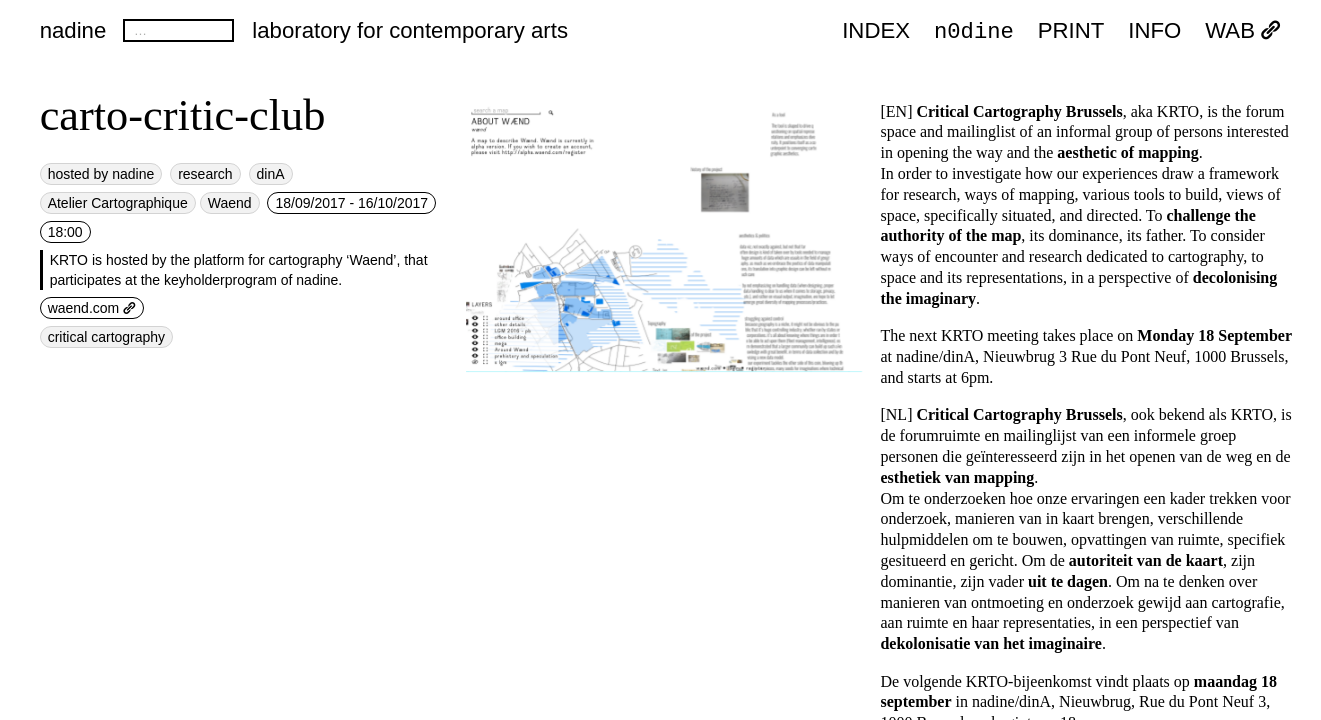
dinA (271, 174)
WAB (1243, 31)
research (205, 174)
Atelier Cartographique (118, 203)
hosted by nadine (101, 174)
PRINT (1071, 31)
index (876, 31)
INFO (1154, 31)
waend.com (92, 308)
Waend (230, 203)
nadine (73, 30)
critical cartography (107, 337)
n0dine (974, 30)
